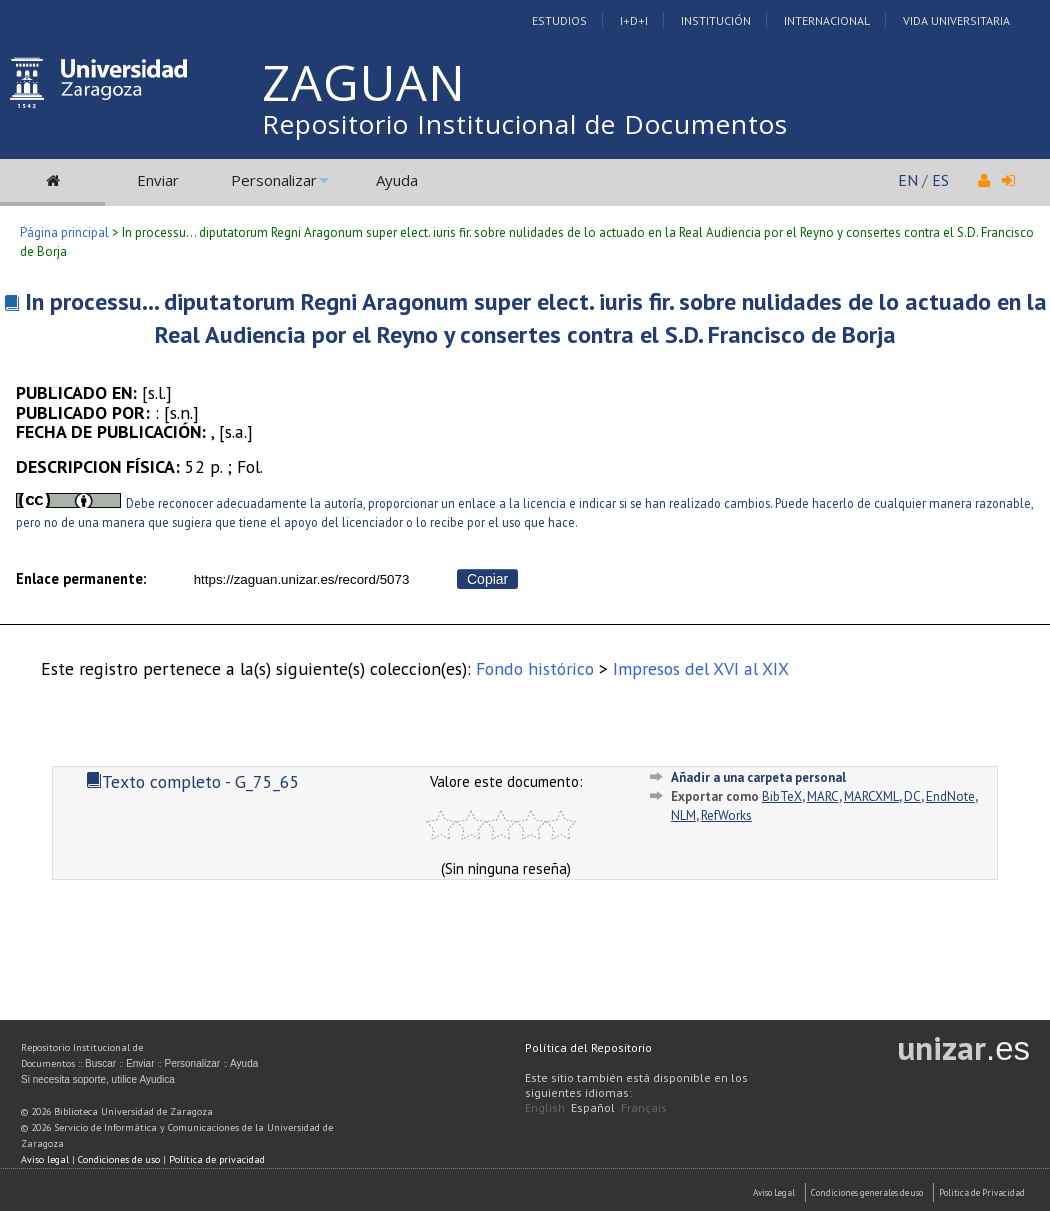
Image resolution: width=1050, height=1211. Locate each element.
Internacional (827, 20)
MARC (823, 796)
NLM (683, 815)
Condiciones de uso (119, 1159)
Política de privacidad (217, 1159)
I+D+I (634, 20)
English (545, 1107)
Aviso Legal (774, 1192)
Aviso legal (45, 1159)
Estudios (559, 20)
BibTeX (782, 796)
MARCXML (871, 796)
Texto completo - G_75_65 (193, 781)
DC (912, 796)
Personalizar (274, 180)
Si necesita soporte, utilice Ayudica (98, 1079)
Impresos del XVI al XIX (701, 668)
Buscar (100, 1063)
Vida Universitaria (956, 20)
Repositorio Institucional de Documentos (525, 124)
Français (644, 1107)
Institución (716, 20)
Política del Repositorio (588, 1047)
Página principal (64, 232)
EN (908, 180)
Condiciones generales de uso (867, 1192)
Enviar (158, 180)
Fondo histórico (535, 668)
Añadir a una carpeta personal (758, 777)
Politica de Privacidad (982, 1192)
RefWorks (726, 815)
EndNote (950, 796)
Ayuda (397, 180)
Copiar (487, 579)
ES (940, 180)
